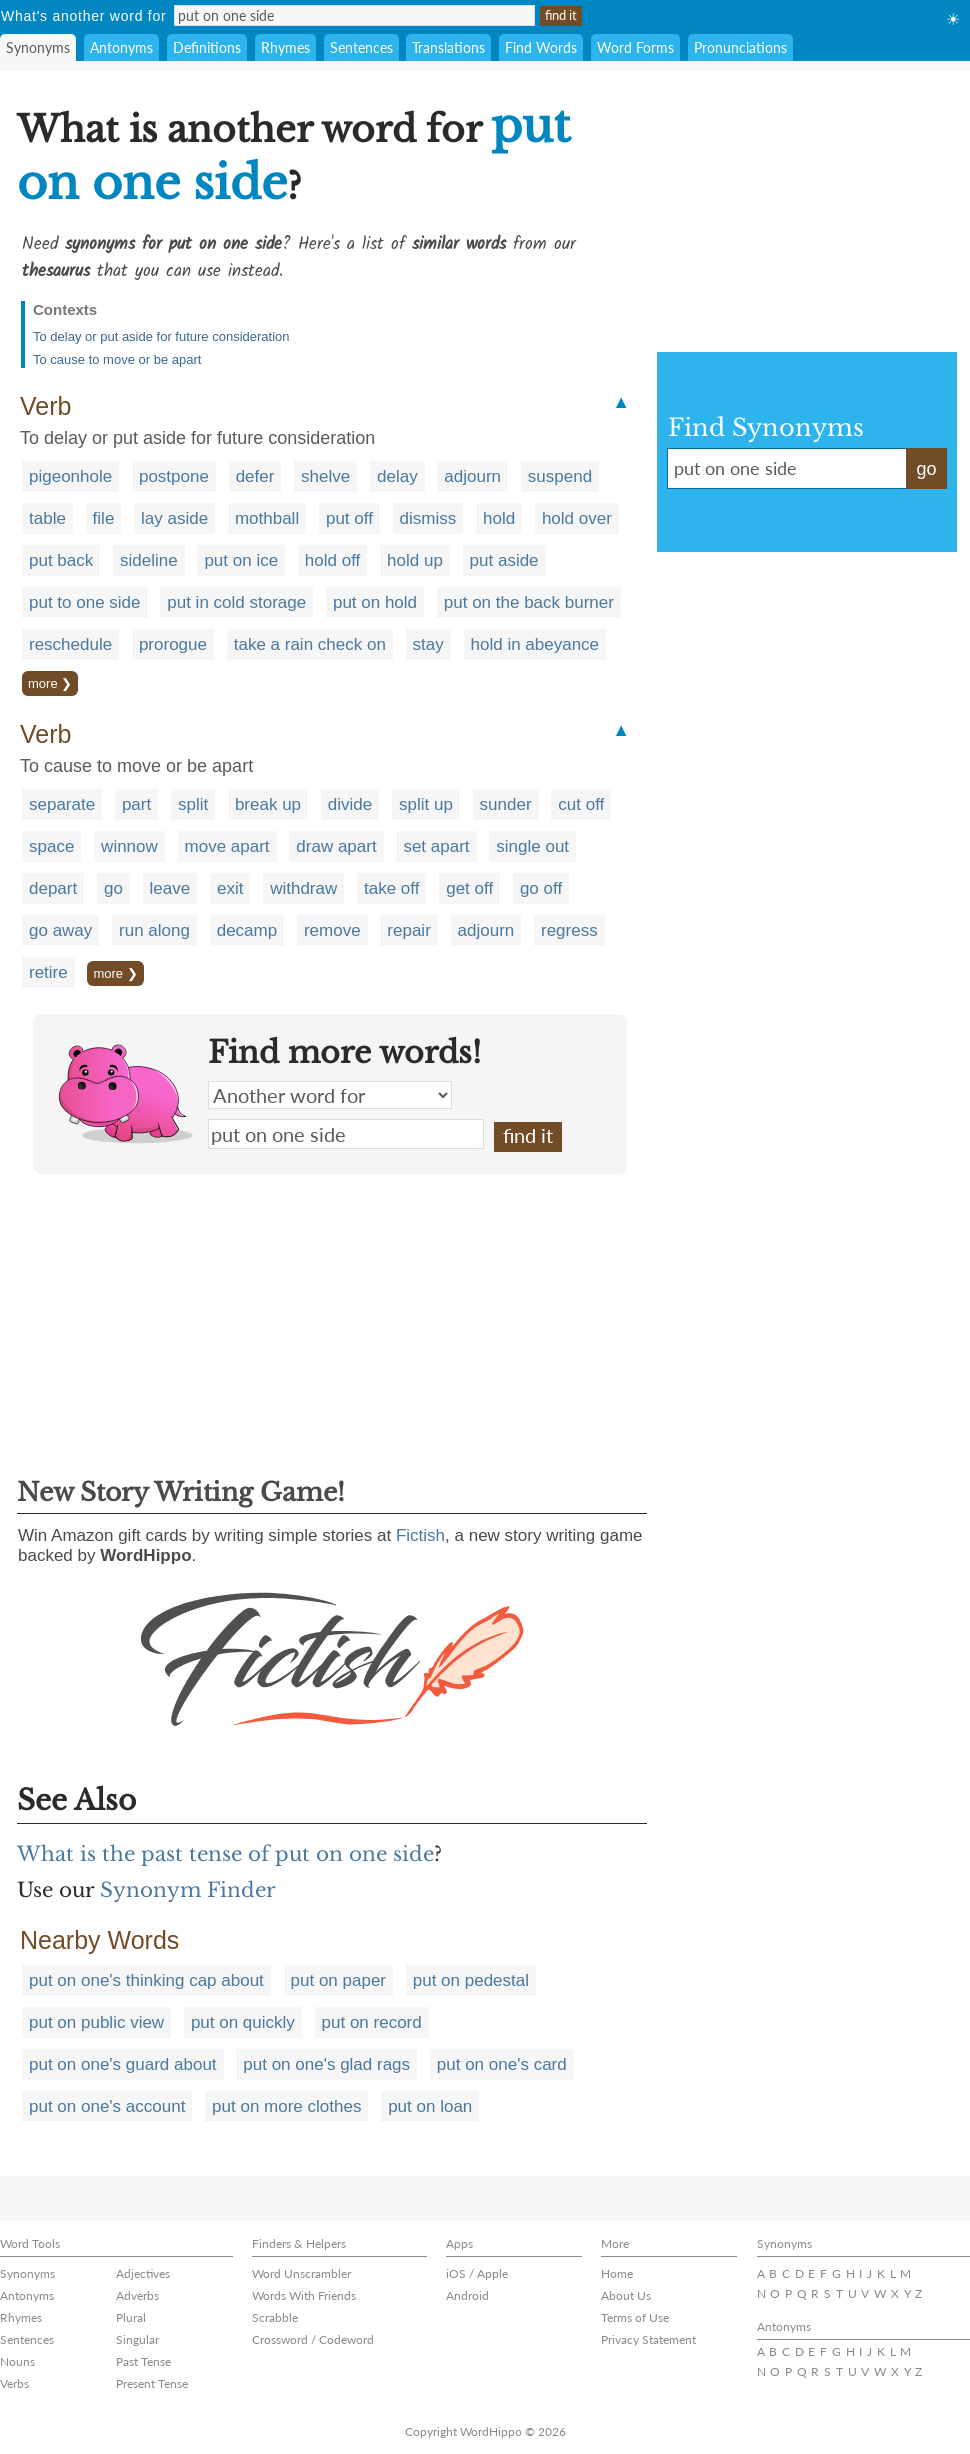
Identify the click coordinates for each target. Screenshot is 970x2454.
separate (62, 804)
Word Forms (635, 47)
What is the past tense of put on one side (225, 1854)
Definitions (207, 47)
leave (170, 888)
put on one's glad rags (326, 2064)
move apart (227, 846)
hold (499, 518)
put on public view (96, 2022)
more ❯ (50, 683)
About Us (626, 2295)
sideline (149, 560)
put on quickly (243, 2022)
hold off (332, 560)
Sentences (361, 47)
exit (230, 888)
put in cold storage (236, 602)
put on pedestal (471, 1980)
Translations (448, 47)
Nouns (17, 2361)
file (104, 518)
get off (469, 888)
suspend (560, 476)
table (47, 518)
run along (154, 930)
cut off (581, 804)
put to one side (85, 602)
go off (541, 888)
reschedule (70, 644)
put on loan (430, 2106)
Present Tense (152, 2383)
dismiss (428, 518)
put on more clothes (286, 2106)
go (113, 888)
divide (350, 804)
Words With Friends (304, 2295)
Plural (131, 2317)
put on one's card (502, 2064)
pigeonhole (70, 476)
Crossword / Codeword (313, 2339)
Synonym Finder (188, 1890)
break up (268, 804)
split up (426, 804)
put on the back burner (529, 602)
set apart (436, 846)
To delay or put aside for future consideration (161, 336)
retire (48, 972)
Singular (137, 2339)
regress (569, 930)
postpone (174, 476)
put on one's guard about (123, 2064)
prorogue (173, 644)
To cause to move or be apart (117, 359)
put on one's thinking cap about (146, 1980)
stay (428, 644)
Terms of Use (635, 2317)
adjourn (472, 476)
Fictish (420, 1535)
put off (349, 518)
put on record (372, 2022)
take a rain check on (310, 644)
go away (60, 930)
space (51, 846)
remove (332, 930)
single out (532, 846)
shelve (325, 476)
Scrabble (275, 2317)
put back (61, 560)
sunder (506, 804)
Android (467, 2295)
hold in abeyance (535, 644)
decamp (247, 930)
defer (255, 476)
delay (397, 476)
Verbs (14, 2383)
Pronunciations (740, 47)
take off (391, 888)
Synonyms (38, 47)
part (136, 804)
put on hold (375, 602)
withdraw (303, 888)
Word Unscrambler (301, 2273)
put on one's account (107, 2106)
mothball (267, 518)
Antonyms (121, 47)
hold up (415, 560)
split (193, 804)
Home (617, 2273)
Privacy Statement (648, 2339)
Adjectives (143, 2273)
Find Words (541, 47)
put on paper (338, 1980)
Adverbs (137, 2295)
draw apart (336, 846)
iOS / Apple (477, 2273)
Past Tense (143, 2361)
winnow (129, 846)
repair (408, 930)
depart (53, 888)
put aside (504, 560)
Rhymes (285, 47)
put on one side (346, 1134)
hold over (577, 518)
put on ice (241, 560)
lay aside (174, 518)
